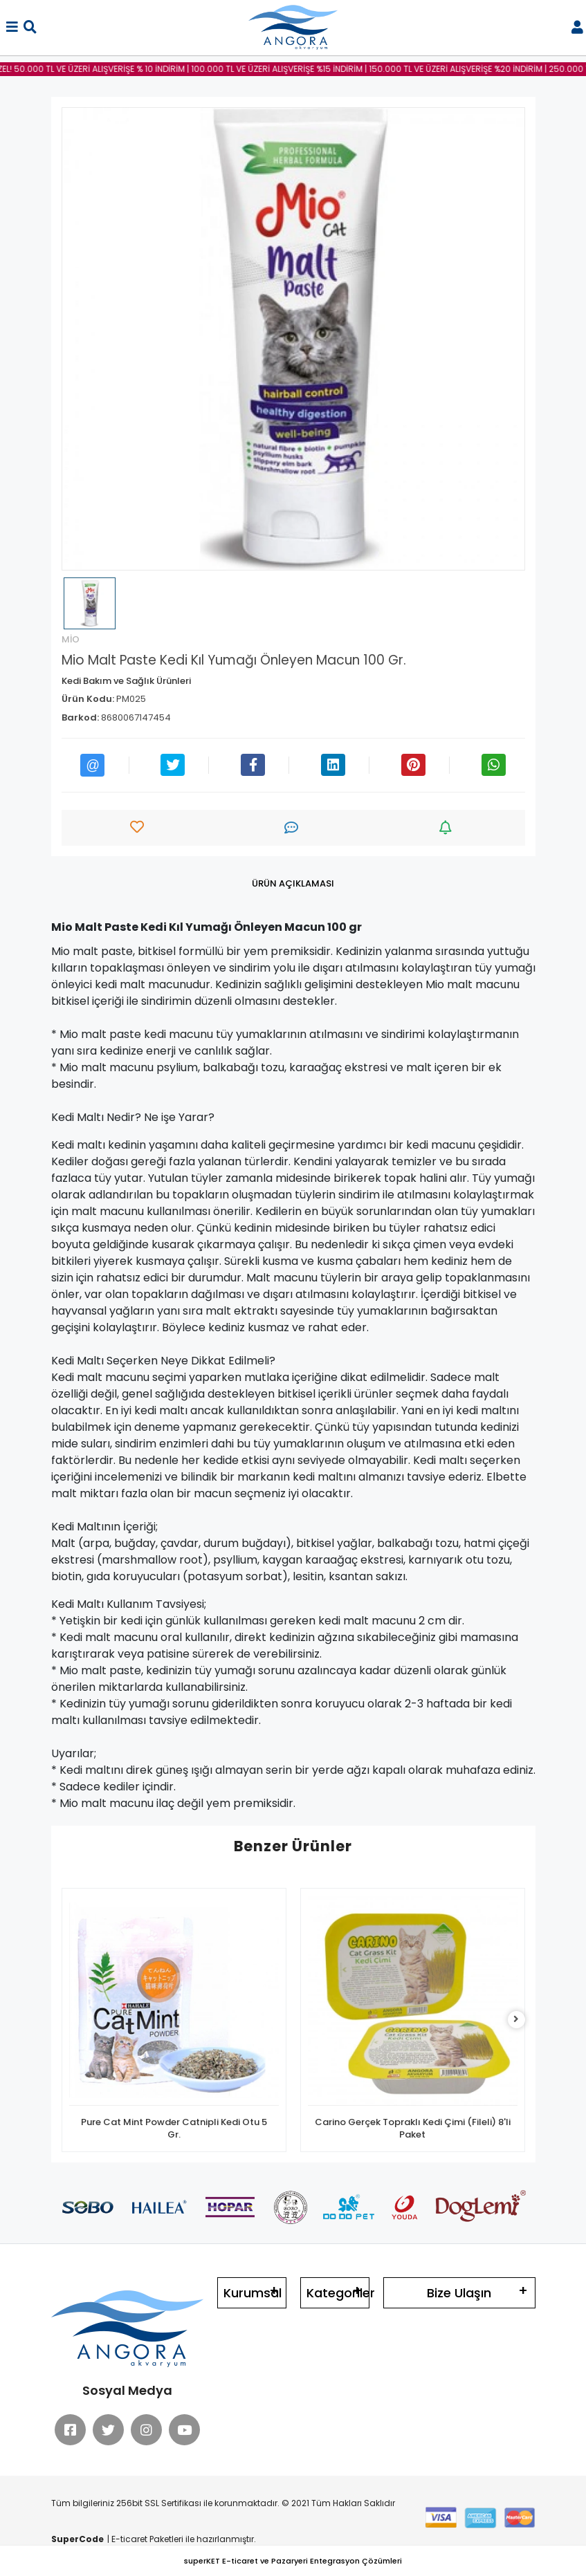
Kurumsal (252, 2292)
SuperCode (77, 2539)
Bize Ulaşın (459, 2292)
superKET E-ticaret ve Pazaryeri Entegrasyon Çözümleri (293, 2560)
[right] (516, 2019)
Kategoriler (337, 2292)
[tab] (293, 884)
